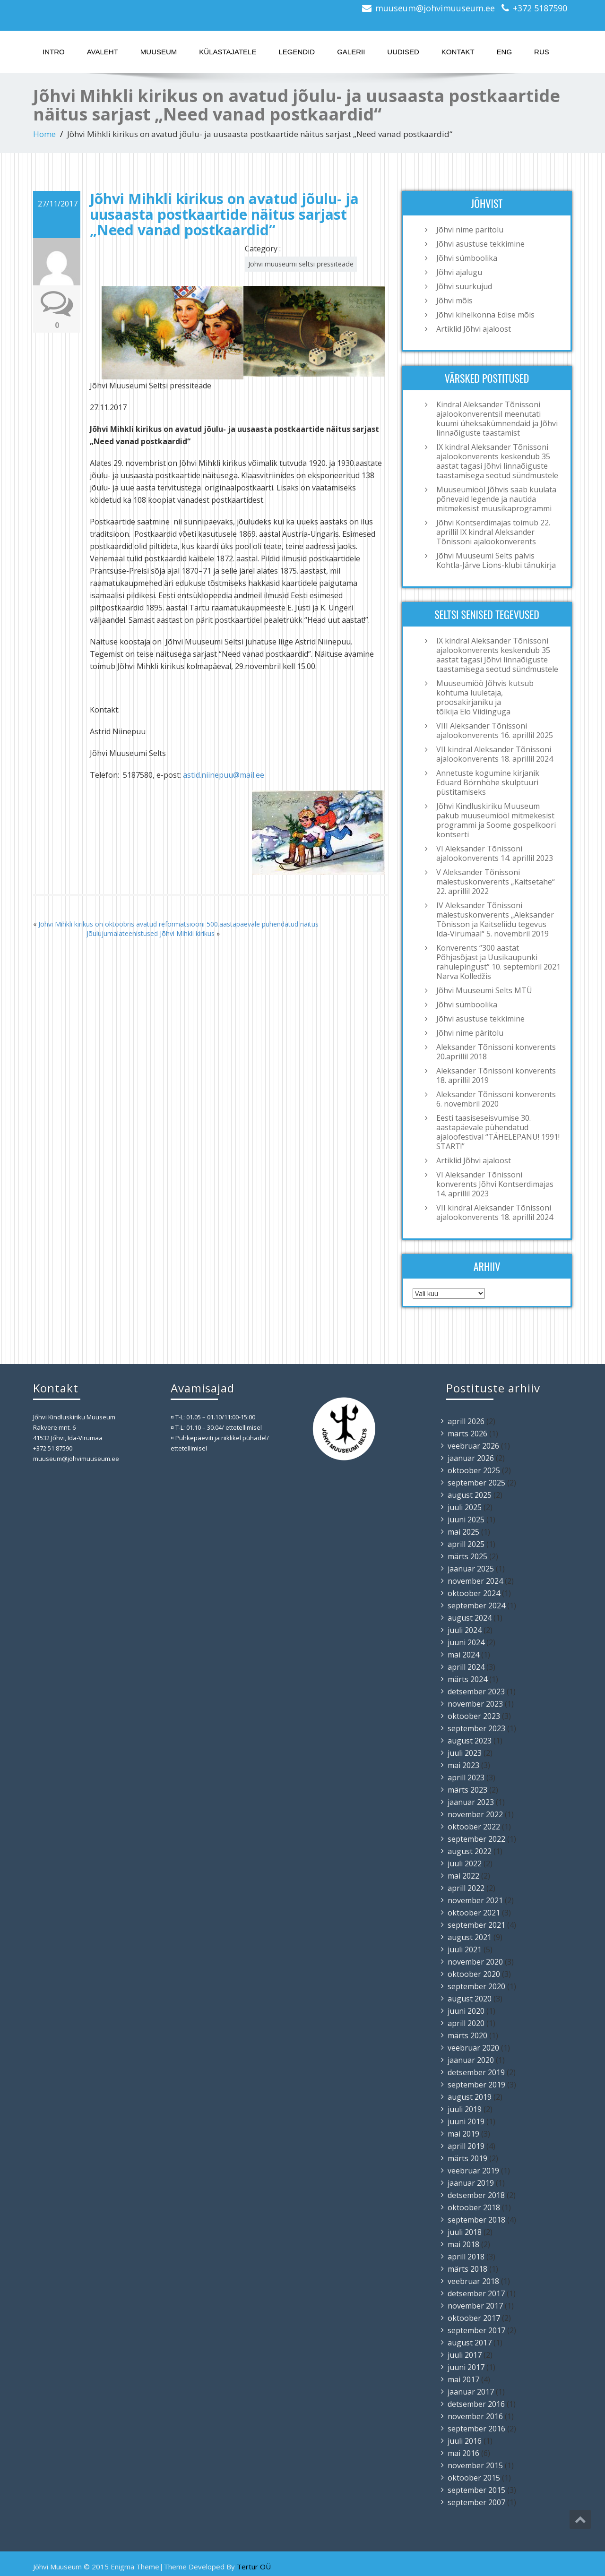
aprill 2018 (466, 2256)
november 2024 (475, 1581)
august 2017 (470, 2342)
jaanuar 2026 (471, 1458)
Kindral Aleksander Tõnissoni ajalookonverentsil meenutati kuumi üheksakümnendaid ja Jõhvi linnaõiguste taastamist (497, 419)
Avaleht (102, 52)
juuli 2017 (465, 2355)
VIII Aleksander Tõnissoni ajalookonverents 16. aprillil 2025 (494, 730)
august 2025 (470, 1495)
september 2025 (476, 1482)
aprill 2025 (466, 1544)
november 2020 (475, 1962)
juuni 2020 (466, 2011)
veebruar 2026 (473, 1446)
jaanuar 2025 (471, 1568)
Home (44, 134)
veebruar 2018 (473, 2281)
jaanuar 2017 (471, 2392)
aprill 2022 (466, 1888)
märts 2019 (467, 2158)
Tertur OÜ (254, 2566)
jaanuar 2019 (471, 2183)
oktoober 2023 (474, 1716)
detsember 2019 (476, 2072)
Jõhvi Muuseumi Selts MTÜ (484, 990)
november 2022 (475, 1814)
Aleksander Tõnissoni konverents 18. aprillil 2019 (496, 1075)
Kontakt (458, 52)
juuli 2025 (465, 1507)
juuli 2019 (465, 2109)
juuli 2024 (465, 1630)
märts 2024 (467, 1679)
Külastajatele (227, 52)
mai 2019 (463, 2134)
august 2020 (470, 1998)
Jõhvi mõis (454, 300)
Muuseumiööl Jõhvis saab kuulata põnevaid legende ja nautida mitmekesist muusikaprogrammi (496, 499)
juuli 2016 (465, 2441)
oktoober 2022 (474, 1826)
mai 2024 (463, 1654)
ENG (504, 52)
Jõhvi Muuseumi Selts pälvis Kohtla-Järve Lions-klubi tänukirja (496, 560)
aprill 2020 (466, 2023)
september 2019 (476, 2084)
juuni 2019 (466, 2121)
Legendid (296, 52)
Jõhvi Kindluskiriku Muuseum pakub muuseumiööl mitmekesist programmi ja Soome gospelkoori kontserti (496, 820)
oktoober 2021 (474, 1912)
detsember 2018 (476, 2195)
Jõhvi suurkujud (464, 286)
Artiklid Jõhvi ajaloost (473, 329)
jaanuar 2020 (471, 2060)
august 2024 (470, 1618)
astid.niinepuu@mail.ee (223, 775)
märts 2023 (467, 1790)
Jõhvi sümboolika (466, 258)
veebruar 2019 (473, 2170)
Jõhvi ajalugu (459, 272)
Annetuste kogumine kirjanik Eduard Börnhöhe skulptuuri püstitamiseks (487, 782)
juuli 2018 (465, 2232)
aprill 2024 (466, 1667)
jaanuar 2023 (471, 1802)
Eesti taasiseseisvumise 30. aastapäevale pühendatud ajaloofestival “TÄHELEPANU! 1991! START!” (498, 1132)
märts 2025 (467, 1556)
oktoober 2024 (474, 1593)
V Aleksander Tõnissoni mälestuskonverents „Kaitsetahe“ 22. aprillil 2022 (495, 881)
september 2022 (476, 1839)
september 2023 (476, 1728)
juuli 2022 (465, 1863)
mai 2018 (463, 2244)
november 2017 (475, 2306)
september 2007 (476, 2502)
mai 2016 (463, 2453)
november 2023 (475, 1704)
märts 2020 (467, 2035)
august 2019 (470, 2097)
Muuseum (158, 52)
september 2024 (476, 1605)
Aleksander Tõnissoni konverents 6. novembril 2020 (496, 1099)
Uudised (403, 52)
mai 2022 (463, 1876)
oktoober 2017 (474, 2318)
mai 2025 (463, 1532)
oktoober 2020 (474, 1974)
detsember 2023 (476, 1691)
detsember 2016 (476, 2404)
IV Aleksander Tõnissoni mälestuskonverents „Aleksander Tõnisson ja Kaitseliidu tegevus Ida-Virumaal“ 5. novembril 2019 (495, 919)
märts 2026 (467, 1433)
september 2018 (476, 2220)
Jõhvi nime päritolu (469, 229)
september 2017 (476, 2330)
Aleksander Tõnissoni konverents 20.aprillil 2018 (496, 1051)
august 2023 (470, 1740)
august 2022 (470, 1851)
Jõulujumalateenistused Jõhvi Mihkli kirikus (150, 933)
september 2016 (476, 2428)
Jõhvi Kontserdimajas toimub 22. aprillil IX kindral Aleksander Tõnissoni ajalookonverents (493, 532)
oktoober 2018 (474, 2207)
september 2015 (476, 2490)
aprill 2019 (466, 2146)
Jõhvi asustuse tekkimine (480, 244)
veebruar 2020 (473, 2048)
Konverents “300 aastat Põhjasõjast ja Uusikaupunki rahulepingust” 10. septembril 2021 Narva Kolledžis (498, 962)
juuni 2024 (466, 1642)
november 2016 (475, 2416)
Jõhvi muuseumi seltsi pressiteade (301, 263)
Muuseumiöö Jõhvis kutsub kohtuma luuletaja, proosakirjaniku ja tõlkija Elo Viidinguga (485, 697)
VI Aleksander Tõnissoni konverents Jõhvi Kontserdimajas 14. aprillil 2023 (494, 1184)
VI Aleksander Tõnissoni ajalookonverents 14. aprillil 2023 (494, 853)
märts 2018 (467, 2269)
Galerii (351, 52)
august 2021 (470, 1937)
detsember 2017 (476, 2293)
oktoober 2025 (474, 1470)
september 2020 (476, 1986)
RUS (541, 52)
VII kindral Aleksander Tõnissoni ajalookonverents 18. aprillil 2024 (494, 754)
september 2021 (476, 1925)
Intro (54, 52)
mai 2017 (463, 2379)
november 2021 (475, 1900)
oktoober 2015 (474, 2478)
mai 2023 (463, 1765)
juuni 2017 (466, 2367)
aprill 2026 (466, 1421)
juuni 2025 (466, 1519)
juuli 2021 (465, 1949)
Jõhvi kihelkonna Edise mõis (485, 314)
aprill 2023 (466, 1777)
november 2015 (475, 2465)
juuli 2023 (465, 1753)
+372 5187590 (540, 8)
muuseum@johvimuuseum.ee (435, 8)
